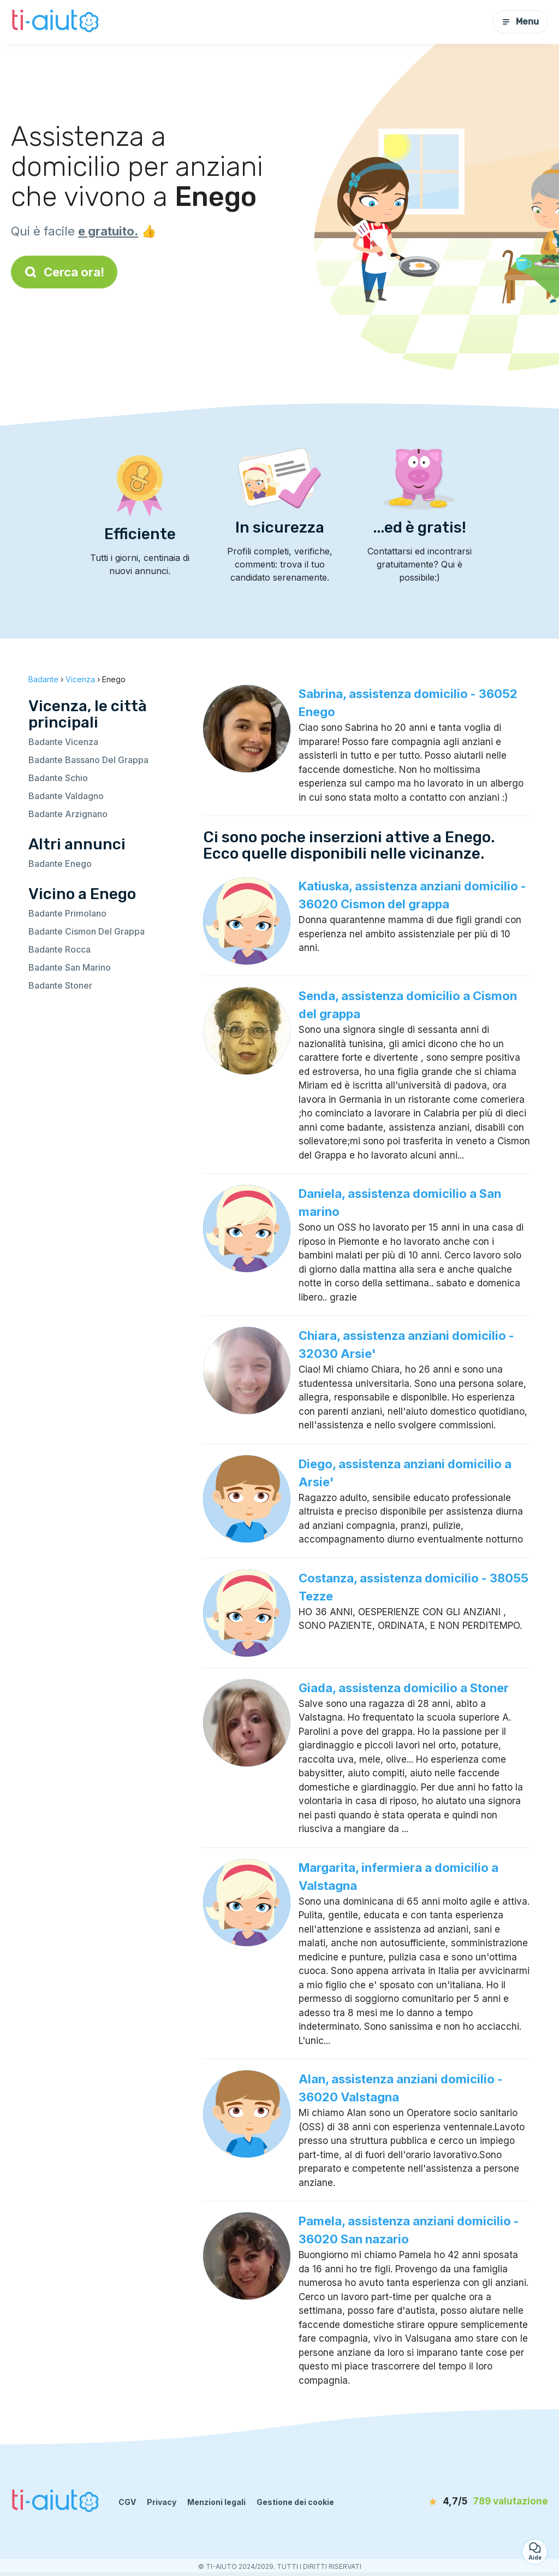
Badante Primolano (67, 913)
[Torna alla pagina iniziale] (56, 22)
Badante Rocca (59, 949)
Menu (520, 21)
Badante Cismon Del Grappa (86, 931)
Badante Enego (60, 863)
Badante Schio (58, 777)
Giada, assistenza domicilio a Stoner (404, 1688)
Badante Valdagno (66, 795)
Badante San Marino (69, 967)
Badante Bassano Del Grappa (88, 759)
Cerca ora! (64, 272)
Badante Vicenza (63, 741)
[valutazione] (485, 2502)
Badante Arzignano (68, 813)
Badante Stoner (60, 985)
